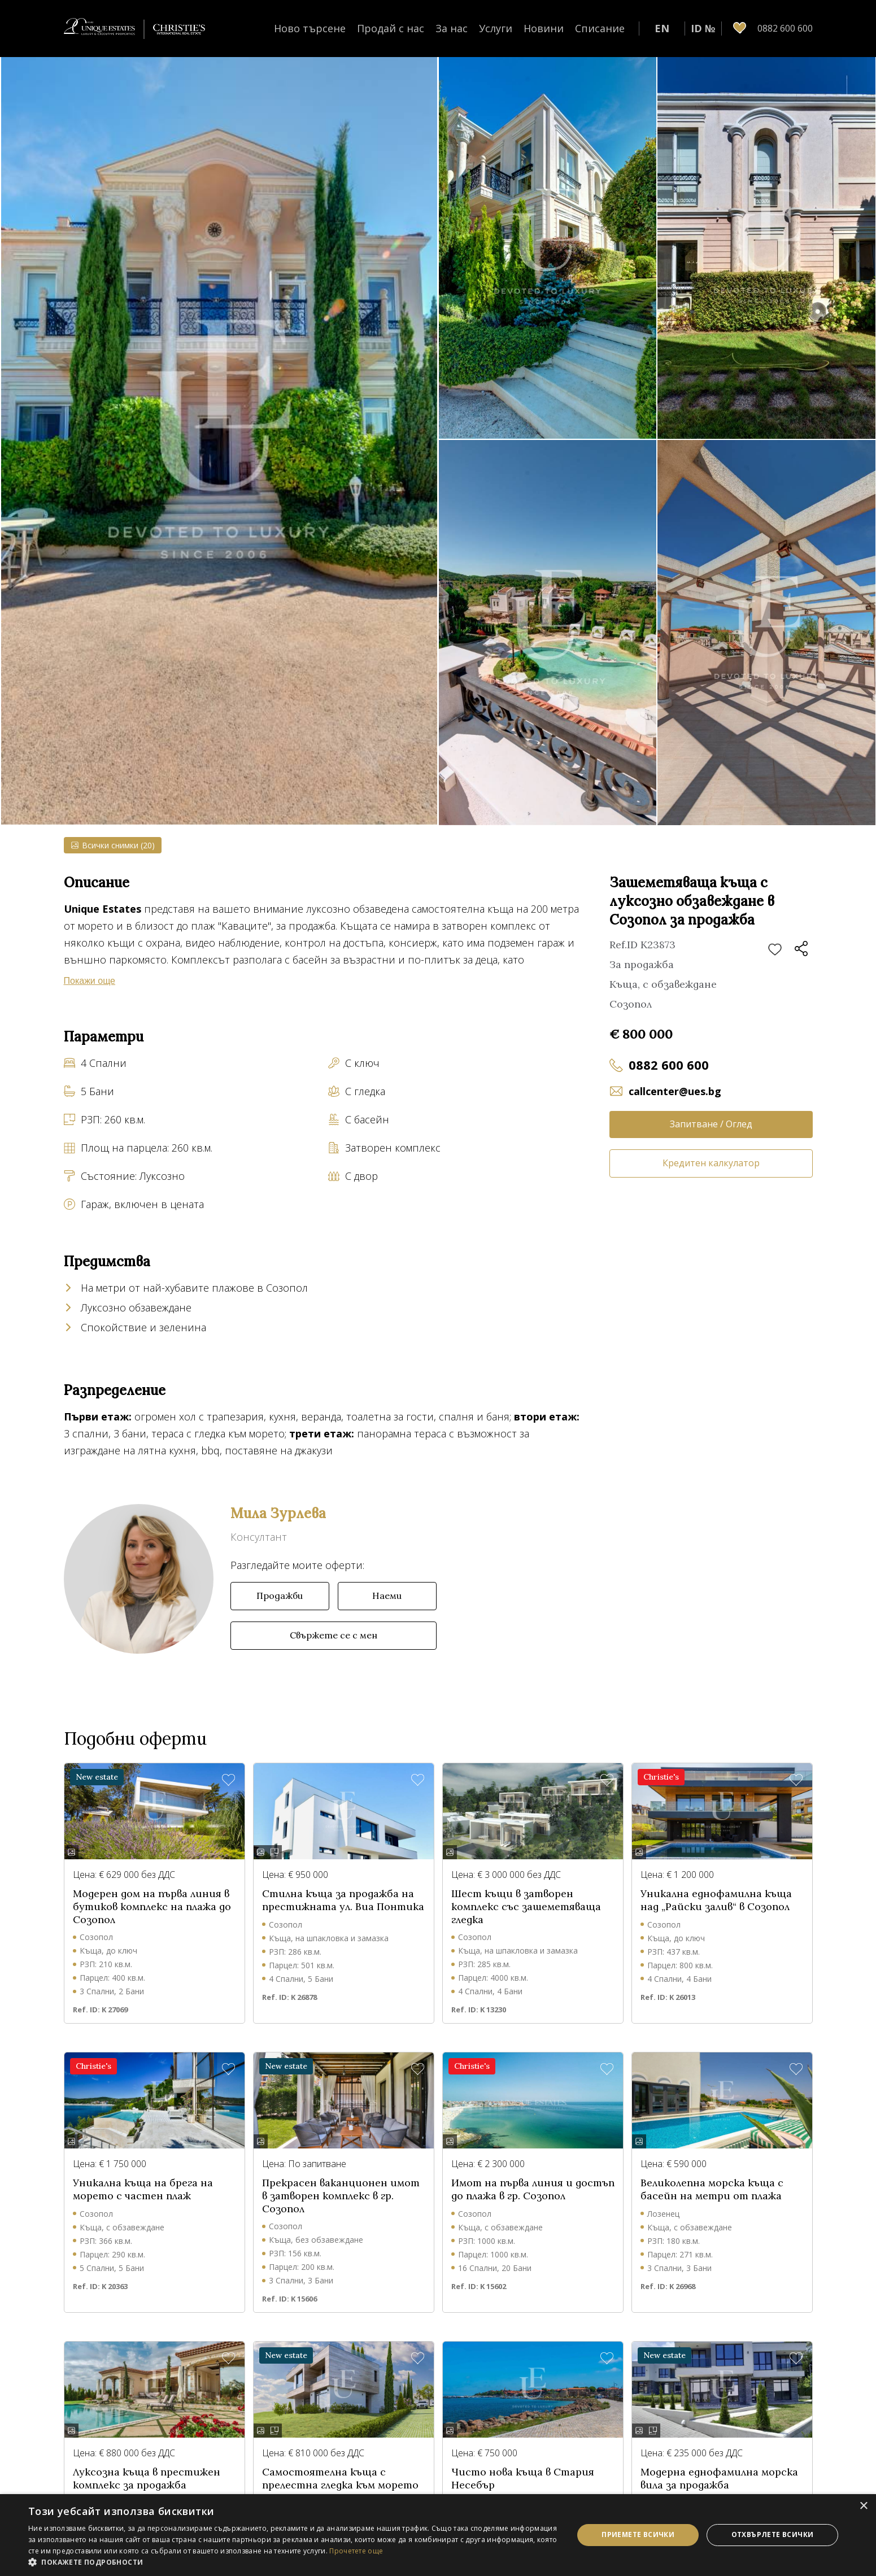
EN (662, 28)
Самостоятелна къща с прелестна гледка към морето (340, 2478)
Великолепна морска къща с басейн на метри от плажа (711, 2189)
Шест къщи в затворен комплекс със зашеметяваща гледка (526, 1906)
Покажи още (90, 981)
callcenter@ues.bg (675, 1091)
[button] (292, 2562)
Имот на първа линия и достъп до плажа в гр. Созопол (532, 2189)
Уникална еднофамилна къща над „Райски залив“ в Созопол (716, 1900)
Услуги (495, 28)
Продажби (279, 1595)
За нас (451, 28)
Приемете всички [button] (638, 2534)
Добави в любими (775, 950)
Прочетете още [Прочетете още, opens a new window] (356, 2551)
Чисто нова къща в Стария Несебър (522, 2478)
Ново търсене (310, 28)
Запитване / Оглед (711, 1124)
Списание (600, 28)
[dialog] (438, 2535)
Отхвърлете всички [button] (772, 2534)
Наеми (387, 1595)
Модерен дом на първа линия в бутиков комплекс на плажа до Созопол (152, 1906)
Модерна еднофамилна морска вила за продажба (719, 2478)
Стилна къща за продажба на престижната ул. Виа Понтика (343, 1900)
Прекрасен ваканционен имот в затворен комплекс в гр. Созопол (341, 2196)
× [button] (863, 2506)
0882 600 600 (669, 1064)
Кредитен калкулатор (711, 1163)
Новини (544, 28)
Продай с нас (390, 28)
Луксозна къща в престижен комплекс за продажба (146, 2478)
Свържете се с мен (333, 1635)
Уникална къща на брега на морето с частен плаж (143, 2189)
